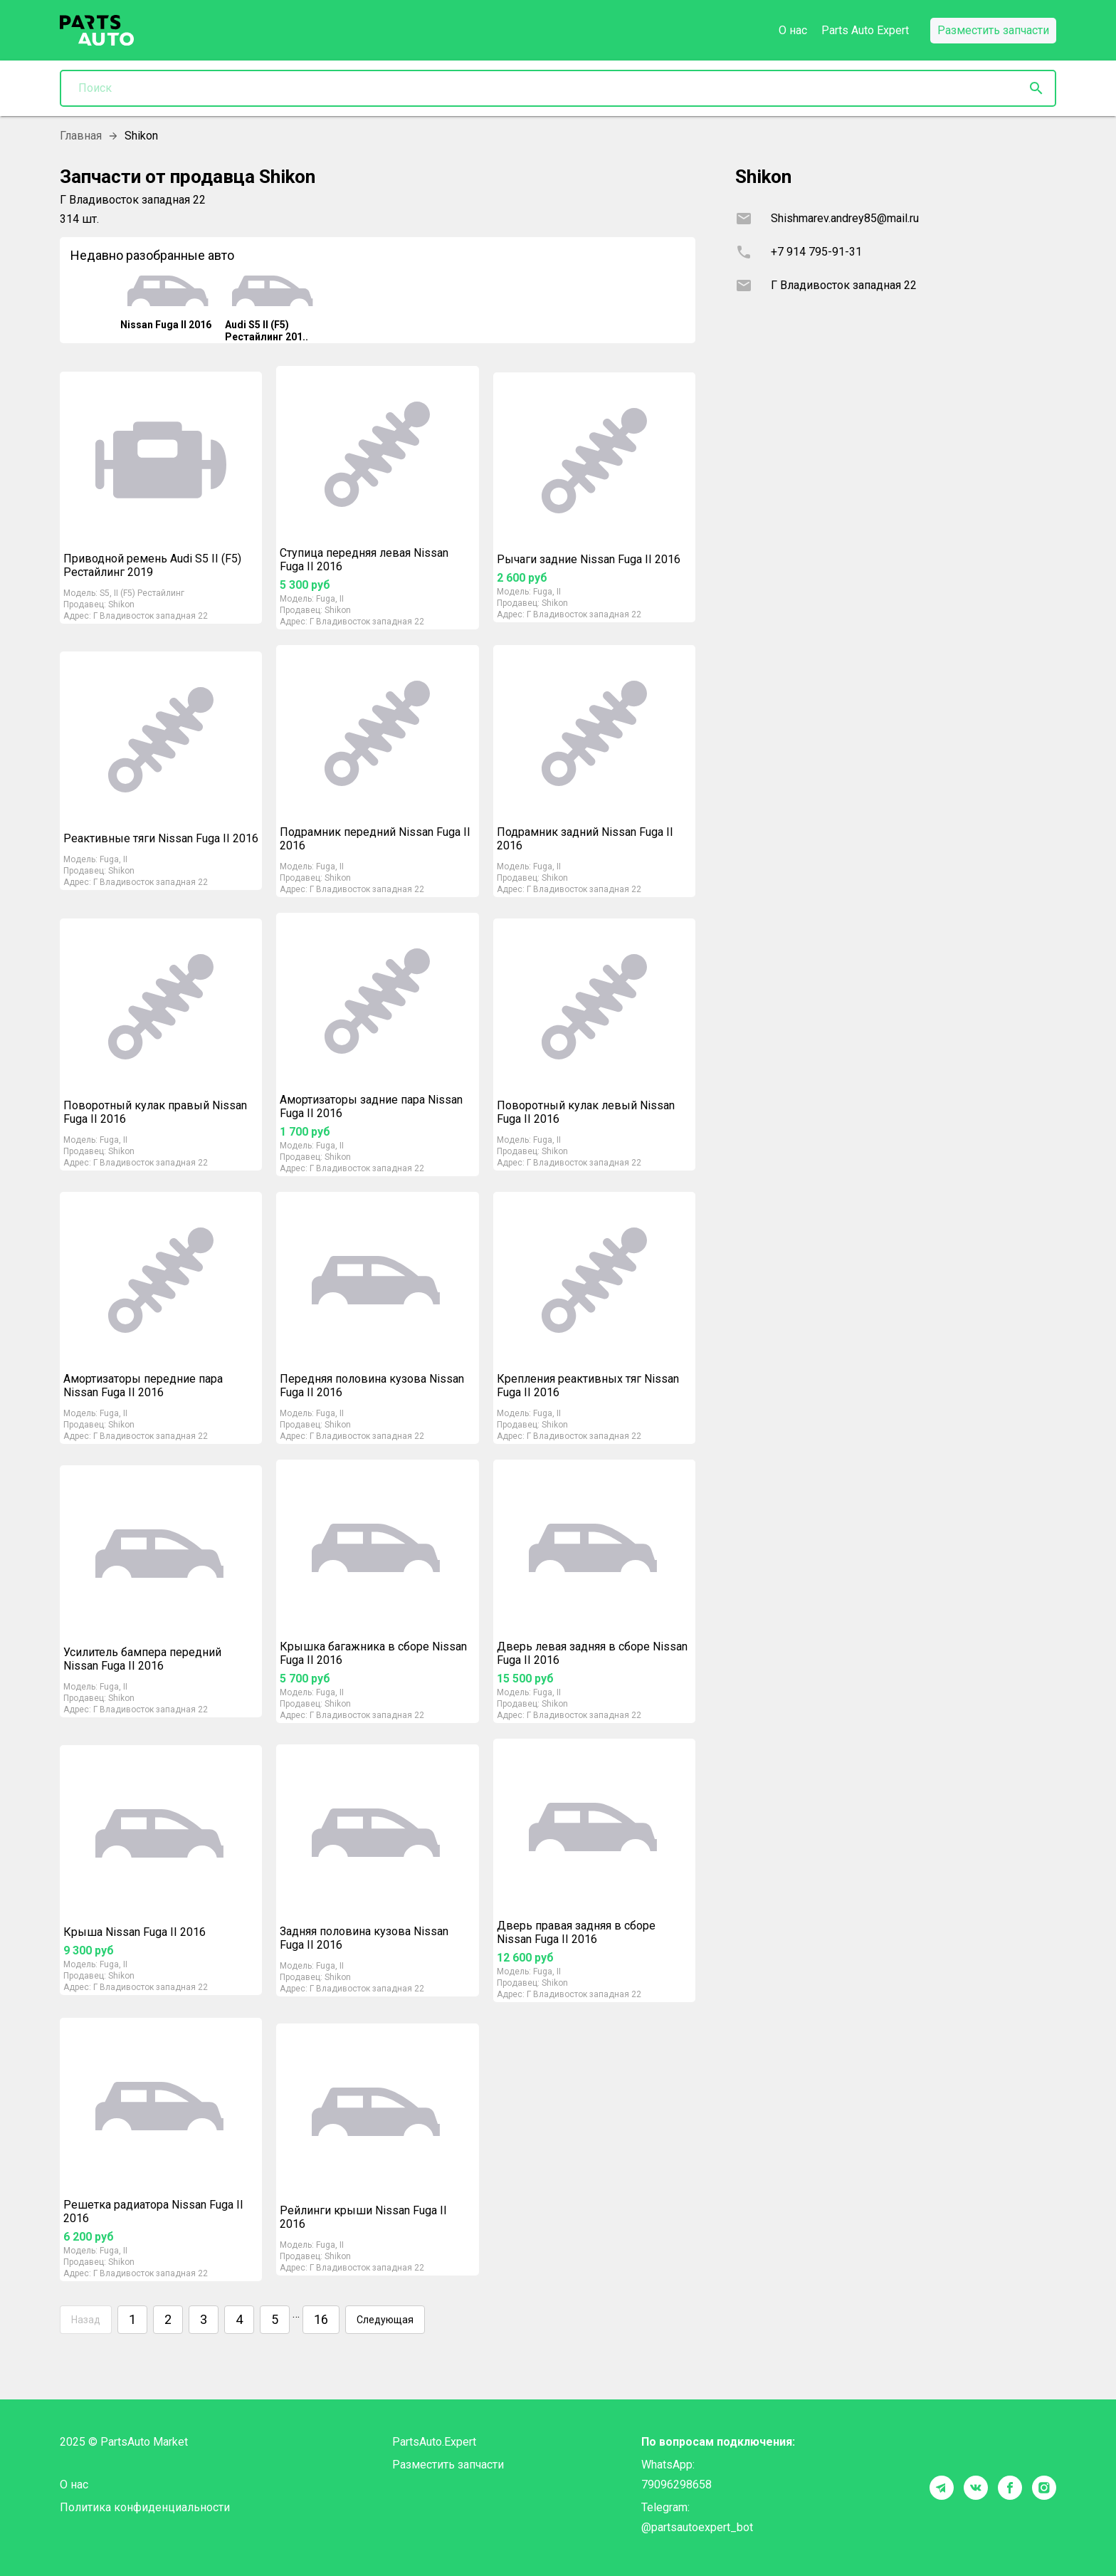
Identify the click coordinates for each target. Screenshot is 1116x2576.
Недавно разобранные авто (152, 255)
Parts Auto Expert (865, 30)
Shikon (121, 604)
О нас (793, 30)
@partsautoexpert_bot (697, 2527)
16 (321, 2319)
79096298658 (676, 2484)
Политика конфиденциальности (145, 2507)
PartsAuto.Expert (434, 2442)
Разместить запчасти (448, 2464)
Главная (81, 135)
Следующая (385, 2319)
